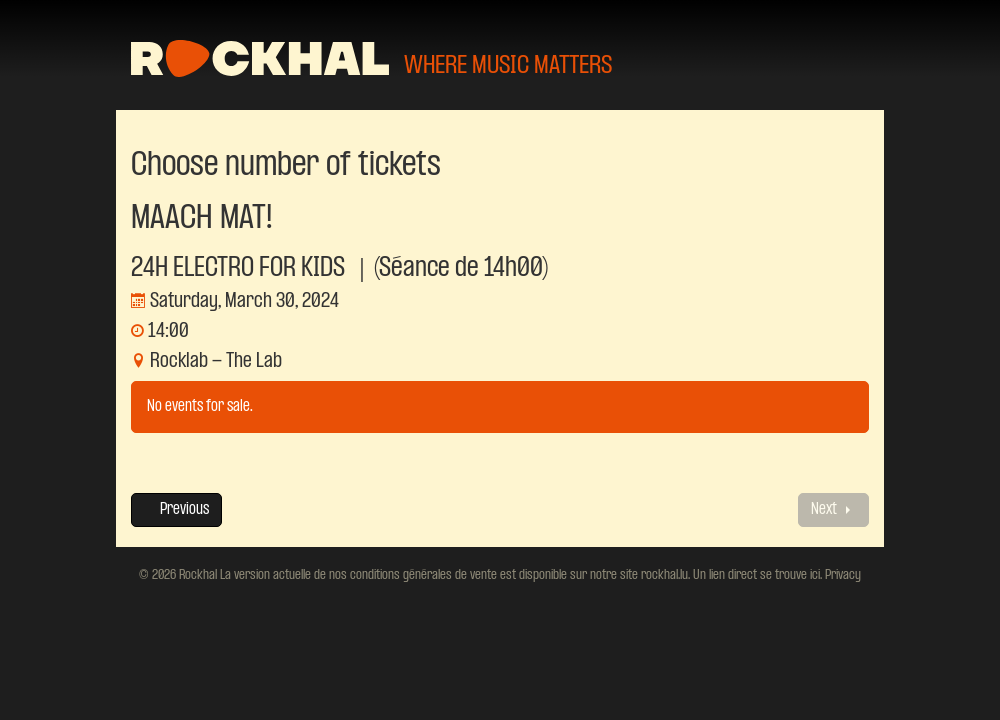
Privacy (841, 575)
